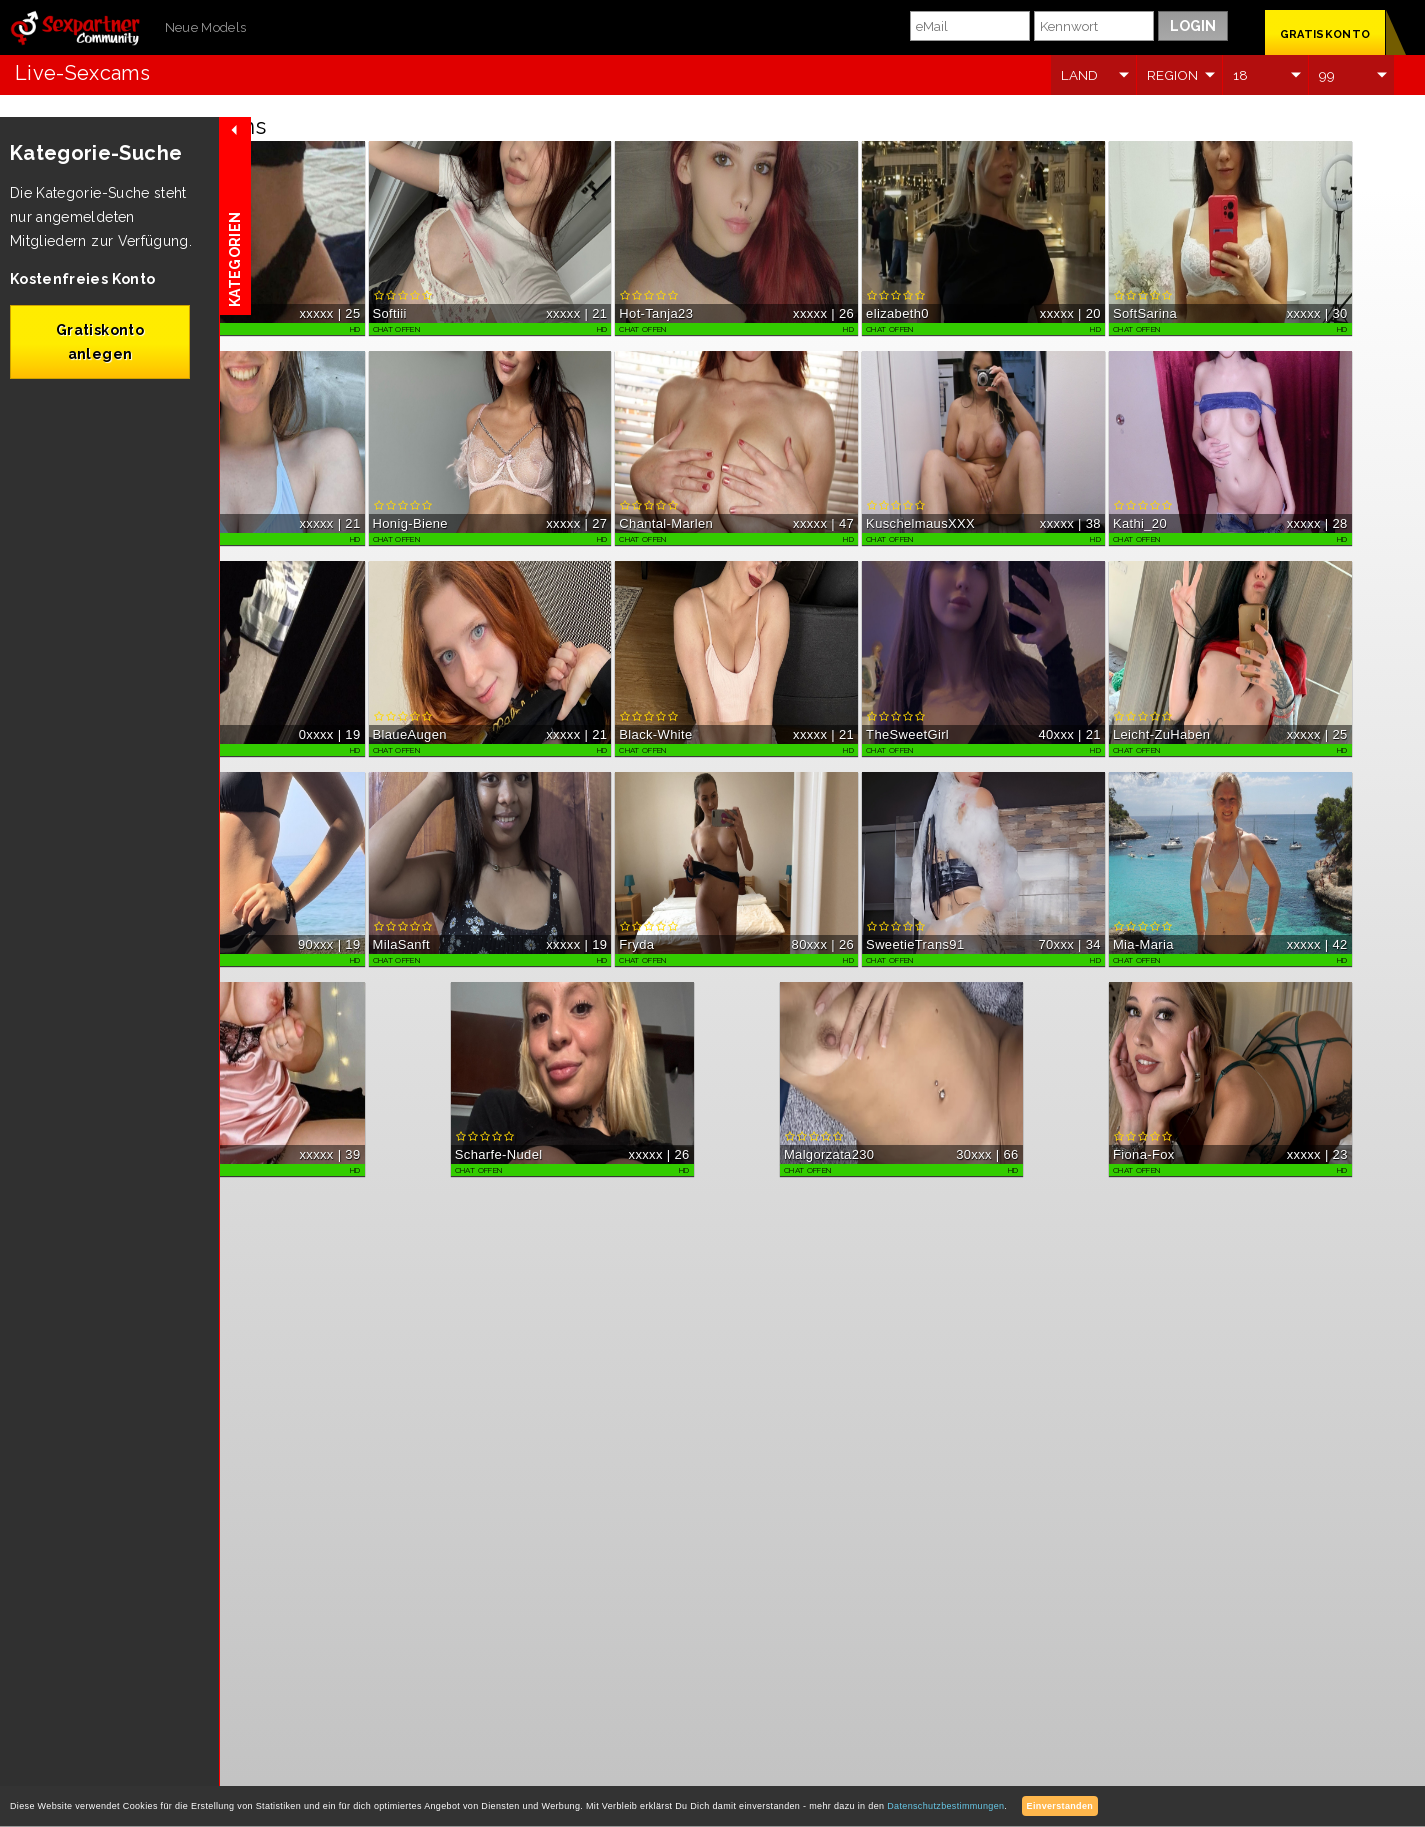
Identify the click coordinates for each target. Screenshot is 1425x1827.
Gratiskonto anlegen (100, 342)
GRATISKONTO (1325, 34)
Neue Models (206, 27)
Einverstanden (1060, 1806)
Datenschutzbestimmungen (945, 1806)
